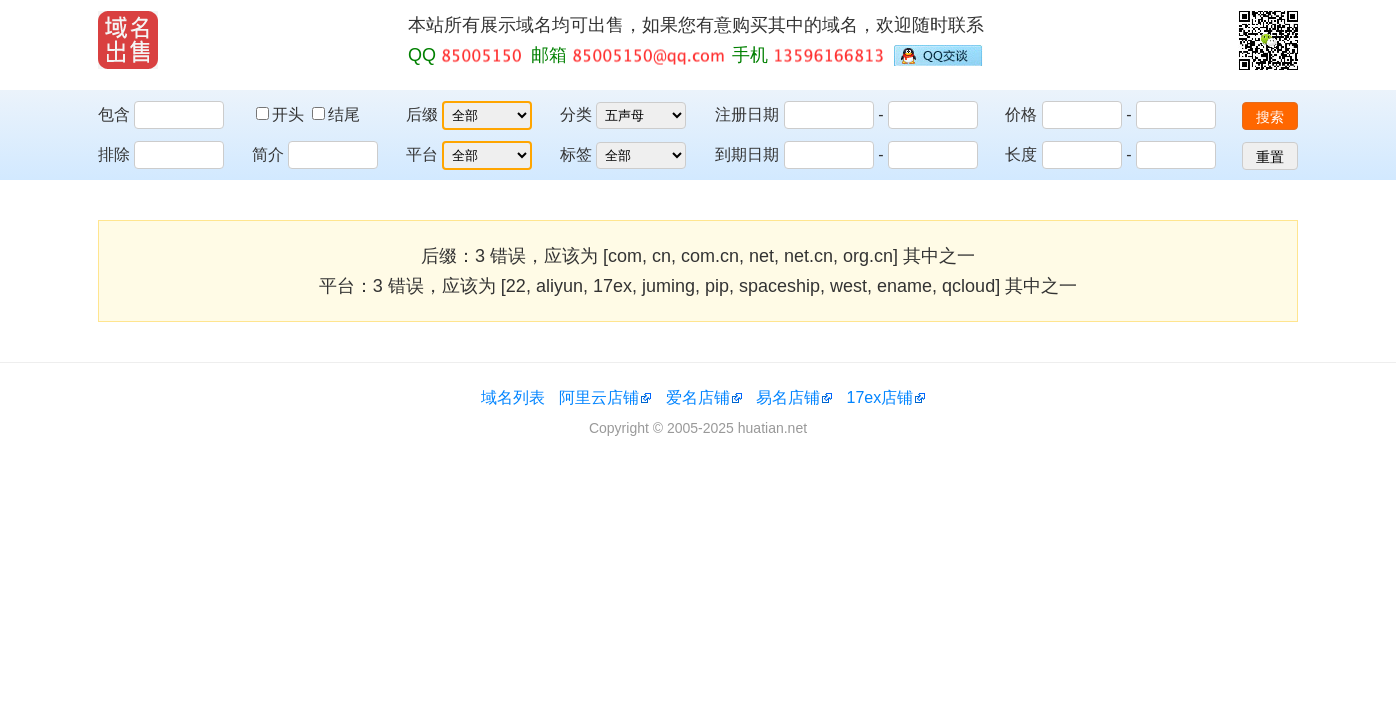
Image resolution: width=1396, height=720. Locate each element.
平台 (422, 154)
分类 (576, 114)
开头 (282, 114)
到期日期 (747, 154)
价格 (1021, 114)
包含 (114, 114)
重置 (1270, 157)
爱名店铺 (698, 397)
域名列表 (513, 397)
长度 (1021, 154)
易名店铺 (788, 397)
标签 (576, 154)
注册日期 (747, 114)
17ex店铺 (880, 397)
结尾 (336, 114)
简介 (268, 154)
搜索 (1270, 117)
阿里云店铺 (599, 397)
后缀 (422, 114)
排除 (114, 154)
